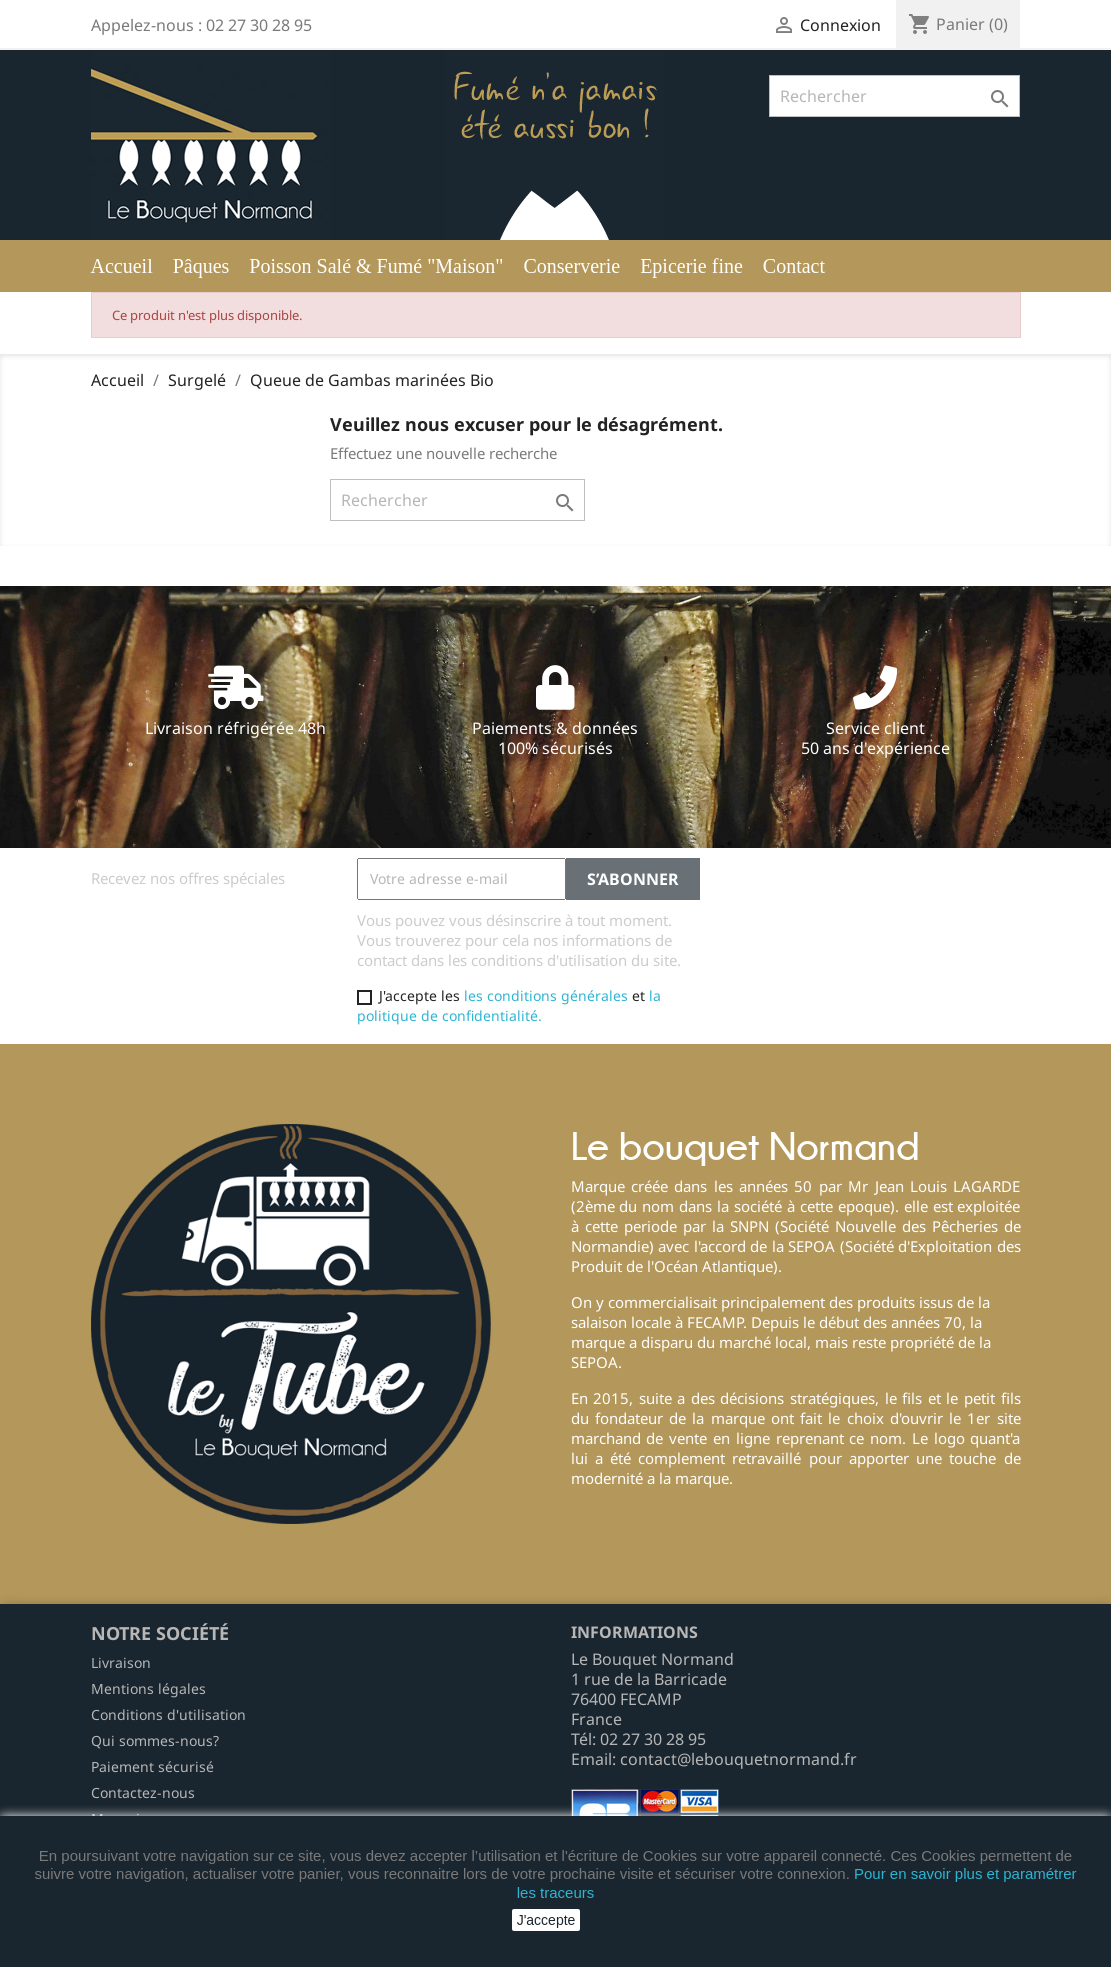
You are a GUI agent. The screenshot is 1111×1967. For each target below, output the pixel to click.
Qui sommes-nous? (155, 1740)
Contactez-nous (143, 1792)
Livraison (121, 1662)
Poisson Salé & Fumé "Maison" (376, 266)
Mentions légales (148, 1688)
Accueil (122, 266)
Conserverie (571, 266)
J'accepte (546, 1920)
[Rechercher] (894, 96)
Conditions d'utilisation (168, 1714)
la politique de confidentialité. (509, 1005)
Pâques (201, 266)
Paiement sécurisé (152, 1766)
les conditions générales (546, 995)
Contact (794, 266)
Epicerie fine (691, 266)
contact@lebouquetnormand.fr (738, 1759)
